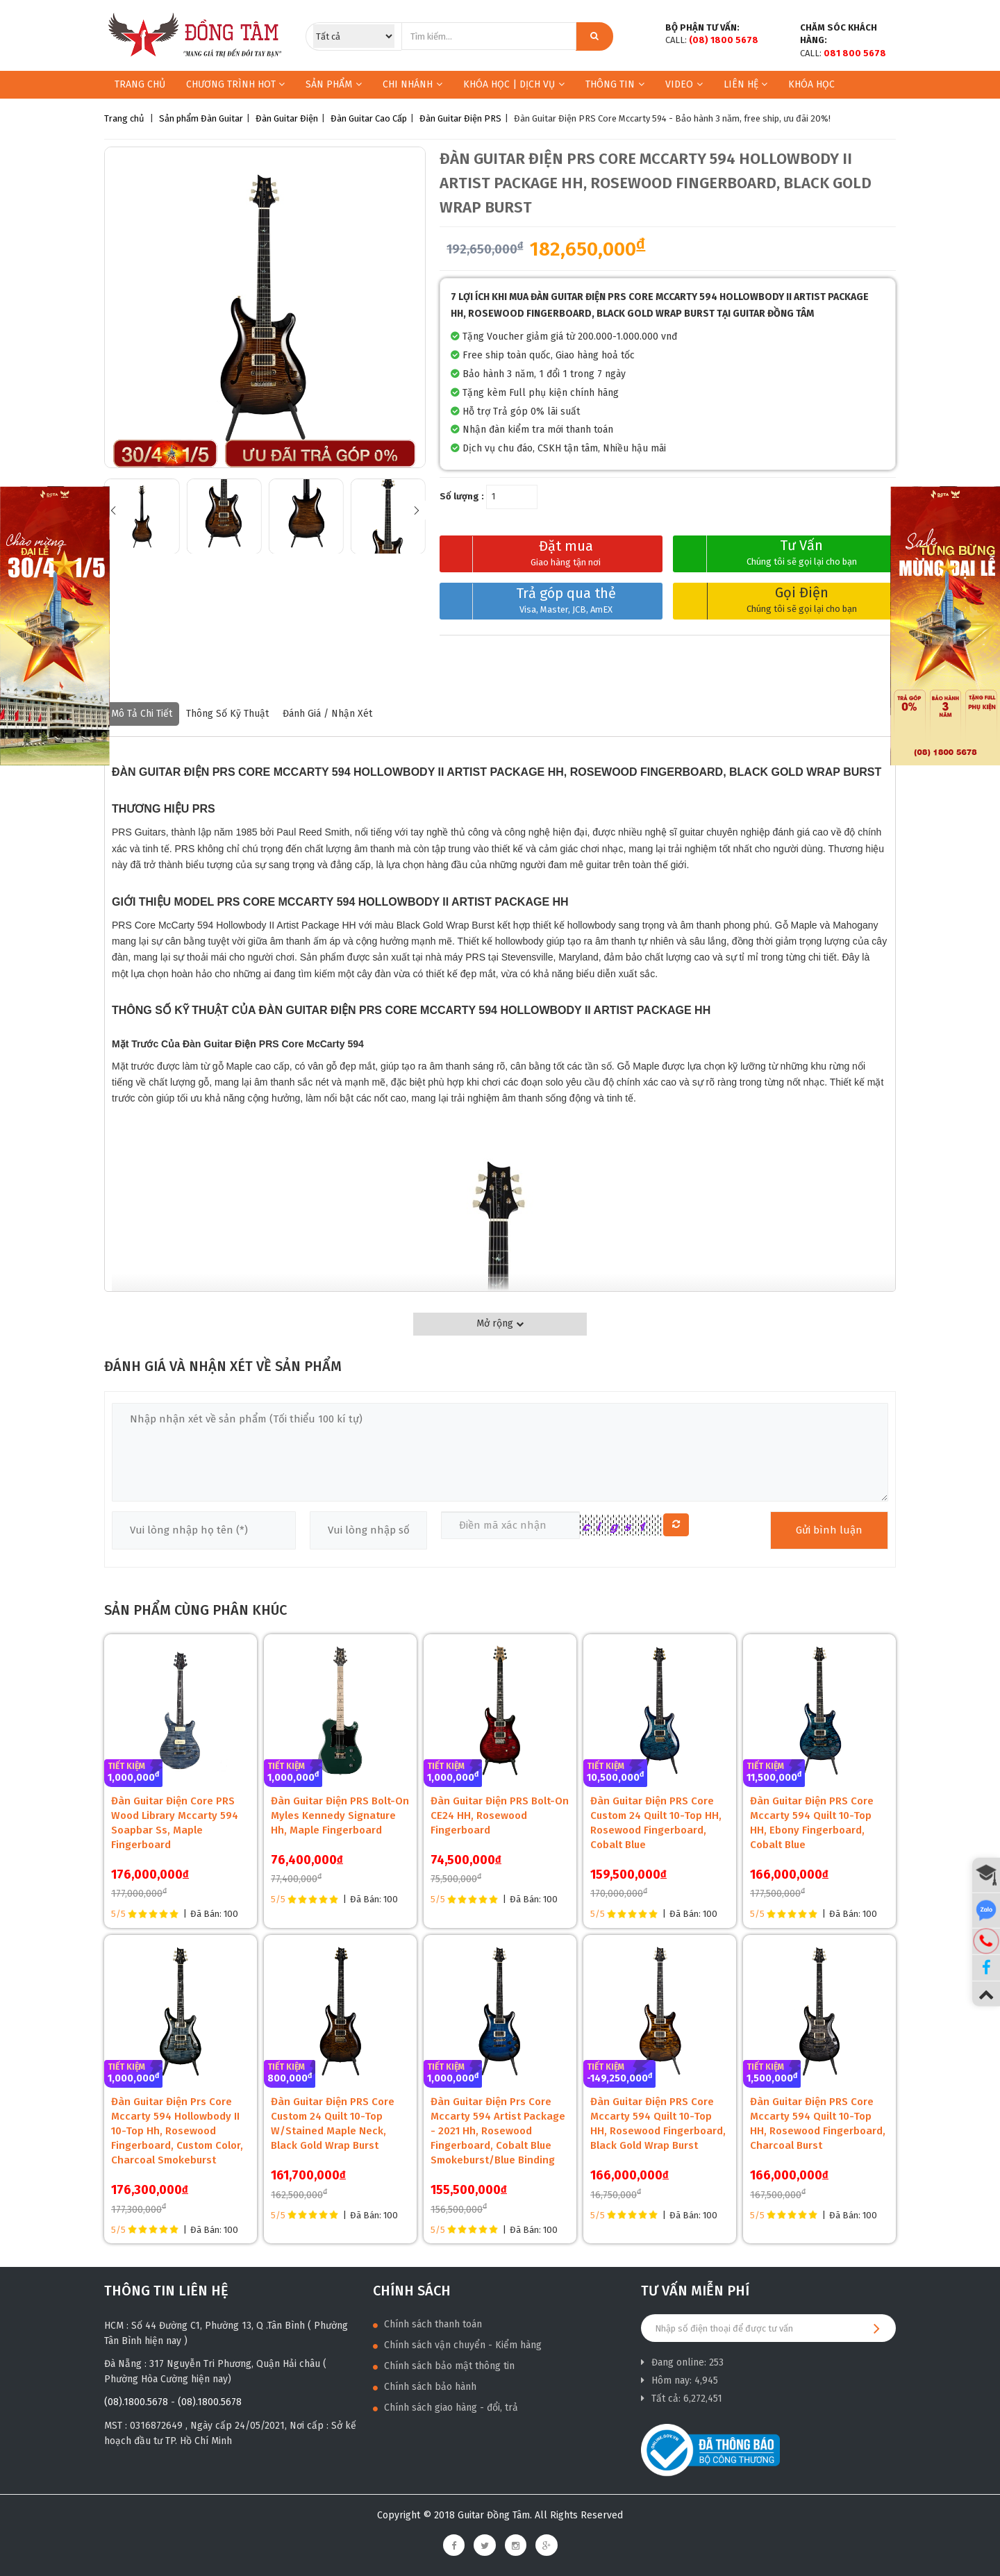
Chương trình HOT (235, 84)
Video (684, 84)
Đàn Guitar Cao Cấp (369, 118)
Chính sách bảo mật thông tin (444, 2366)
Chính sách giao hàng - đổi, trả (445, 2407)
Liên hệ (745, 84)
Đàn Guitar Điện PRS (460, 118)
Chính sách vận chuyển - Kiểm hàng (457, 2345)
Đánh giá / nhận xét (327, 714)
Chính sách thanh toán (427, 2324)
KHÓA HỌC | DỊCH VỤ (514, 84)
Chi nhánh (412, 84)
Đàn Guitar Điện (287, 118)
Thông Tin (614, 84)
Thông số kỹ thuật (227, 714)
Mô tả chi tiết (141, 714)
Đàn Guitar (222, 118)
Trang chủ (140, 84)
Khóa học (811, 84)
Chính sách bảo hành (424, 2387)
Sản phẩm (329, 84)
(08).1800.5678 (136, 2402)
